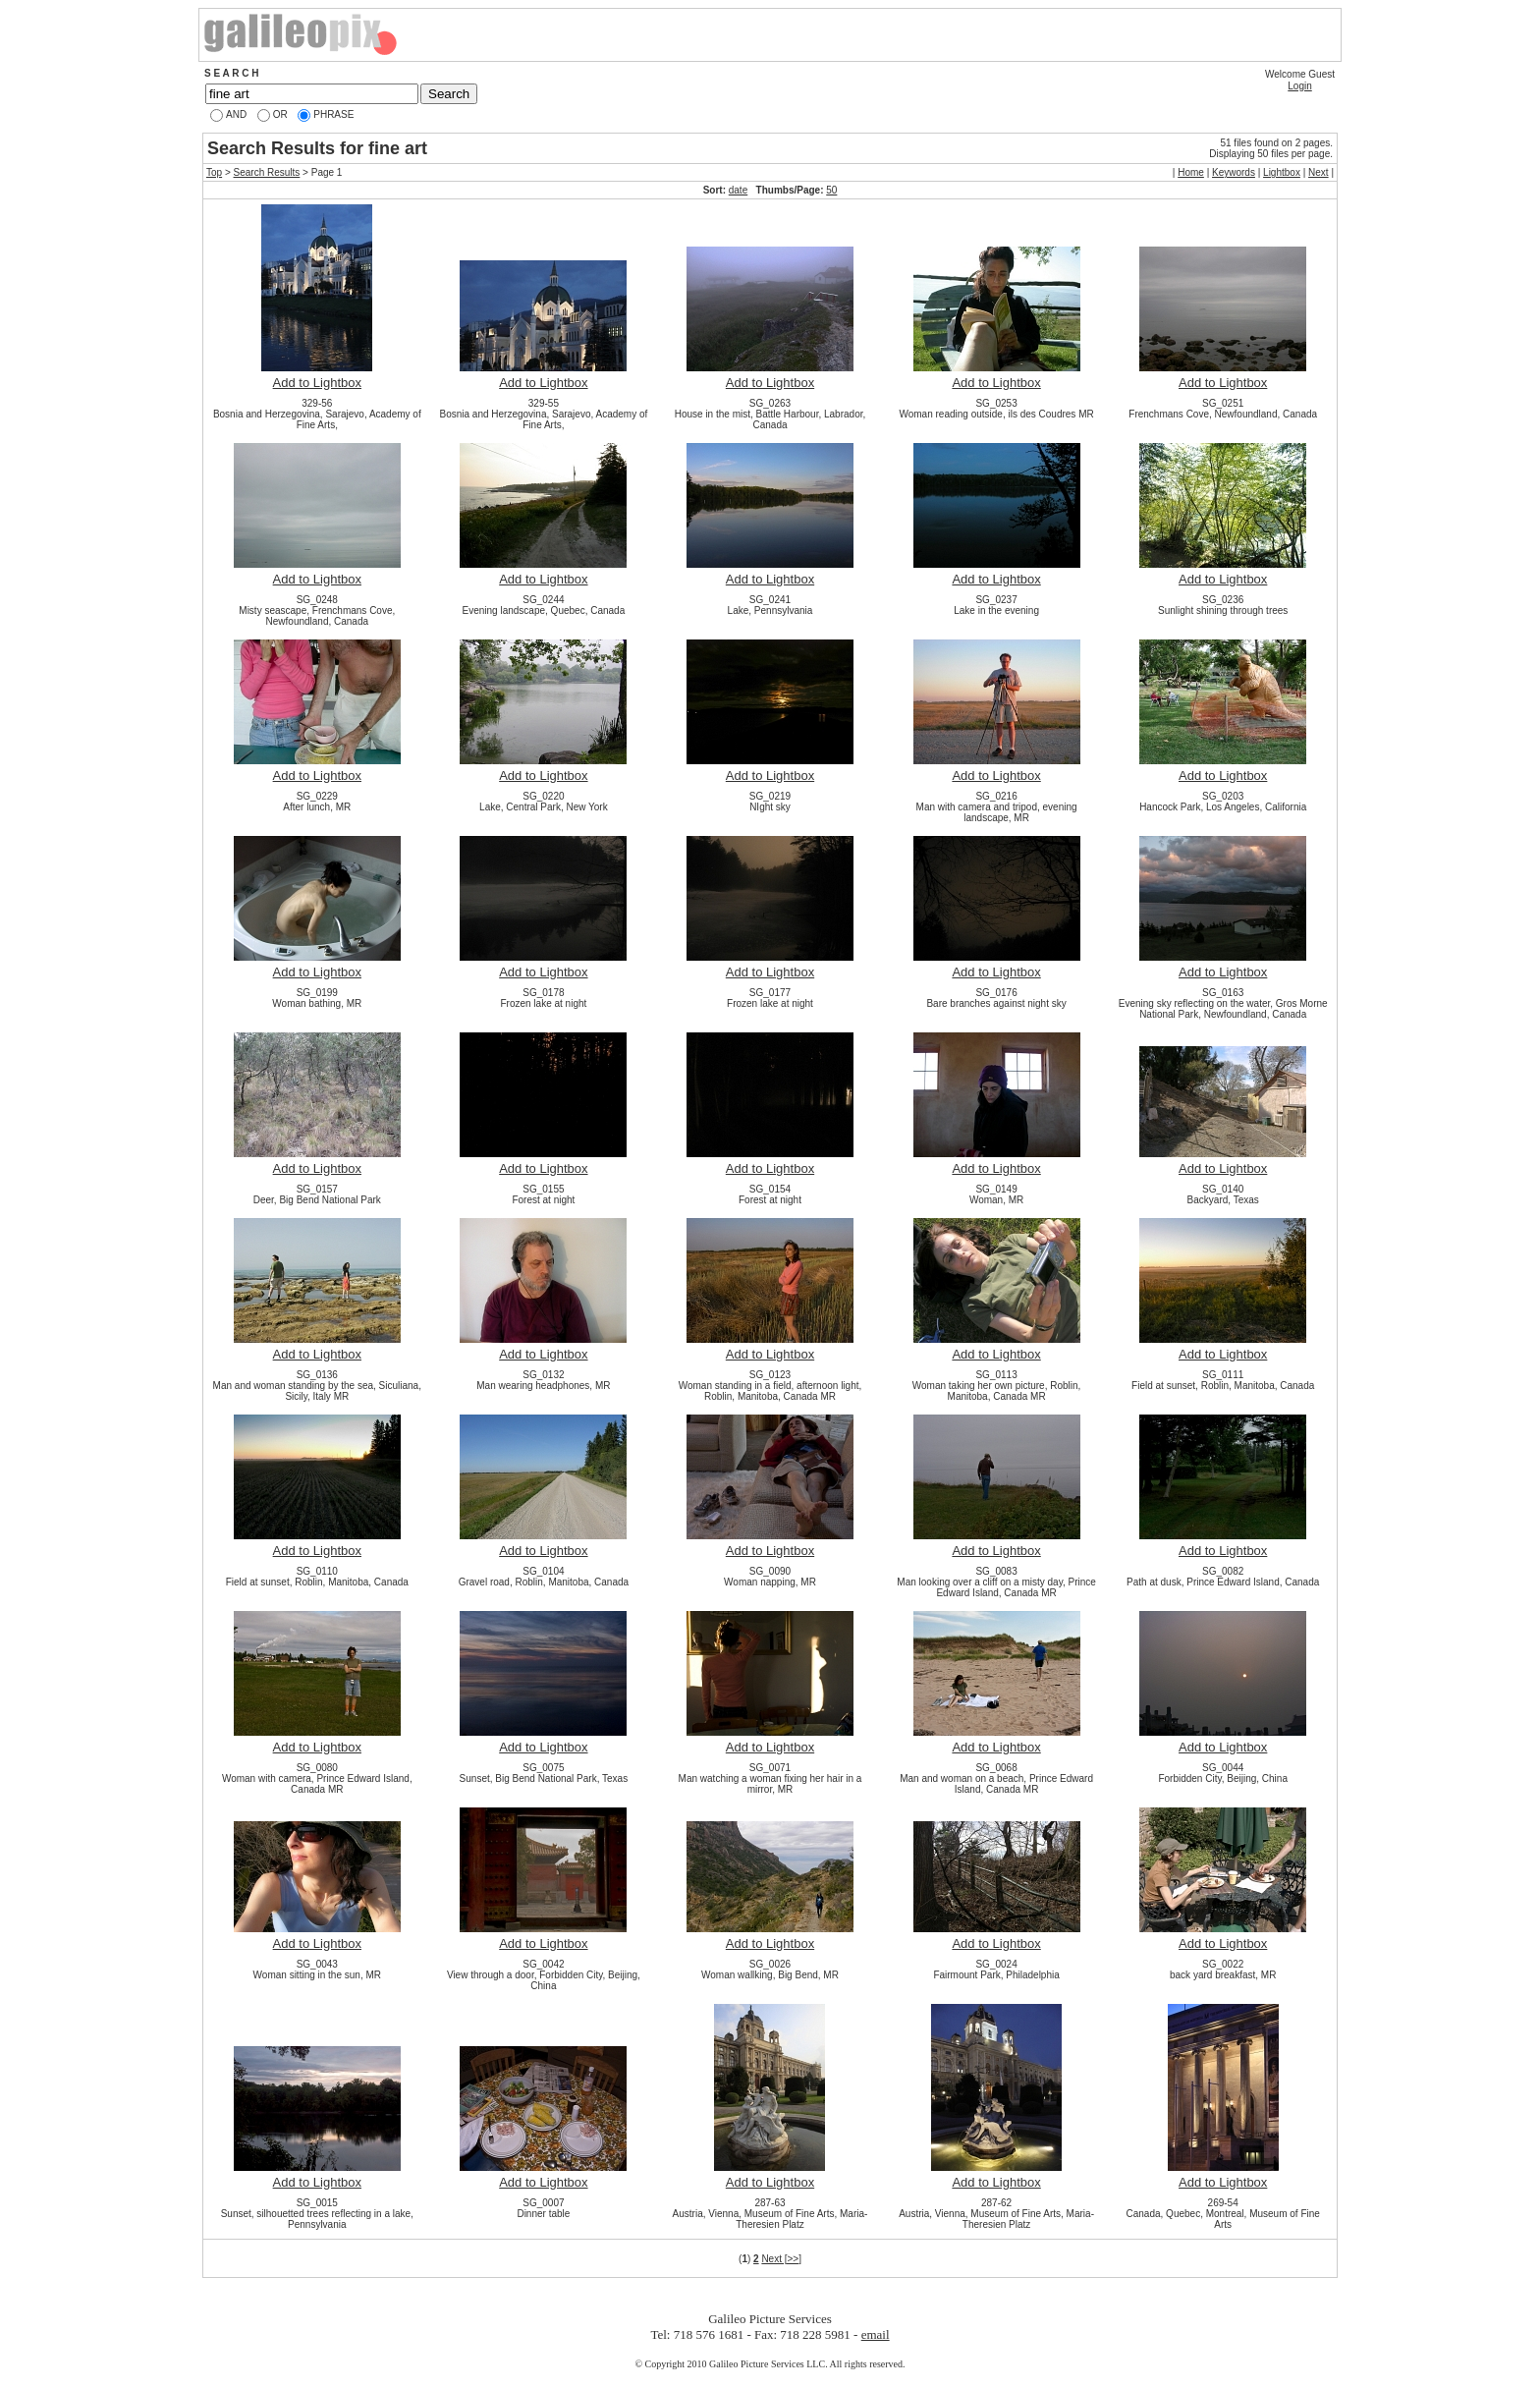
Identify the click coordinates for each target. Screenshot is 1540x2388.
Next (1318, 172)
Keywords (1233, 172)
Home (1191, 172)
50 (831, 190)
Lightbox (1281, 172)
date (738, 190)
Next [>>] (781, 2258)
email (875, 2334)
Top (214, 172)
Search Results (267, 172)
